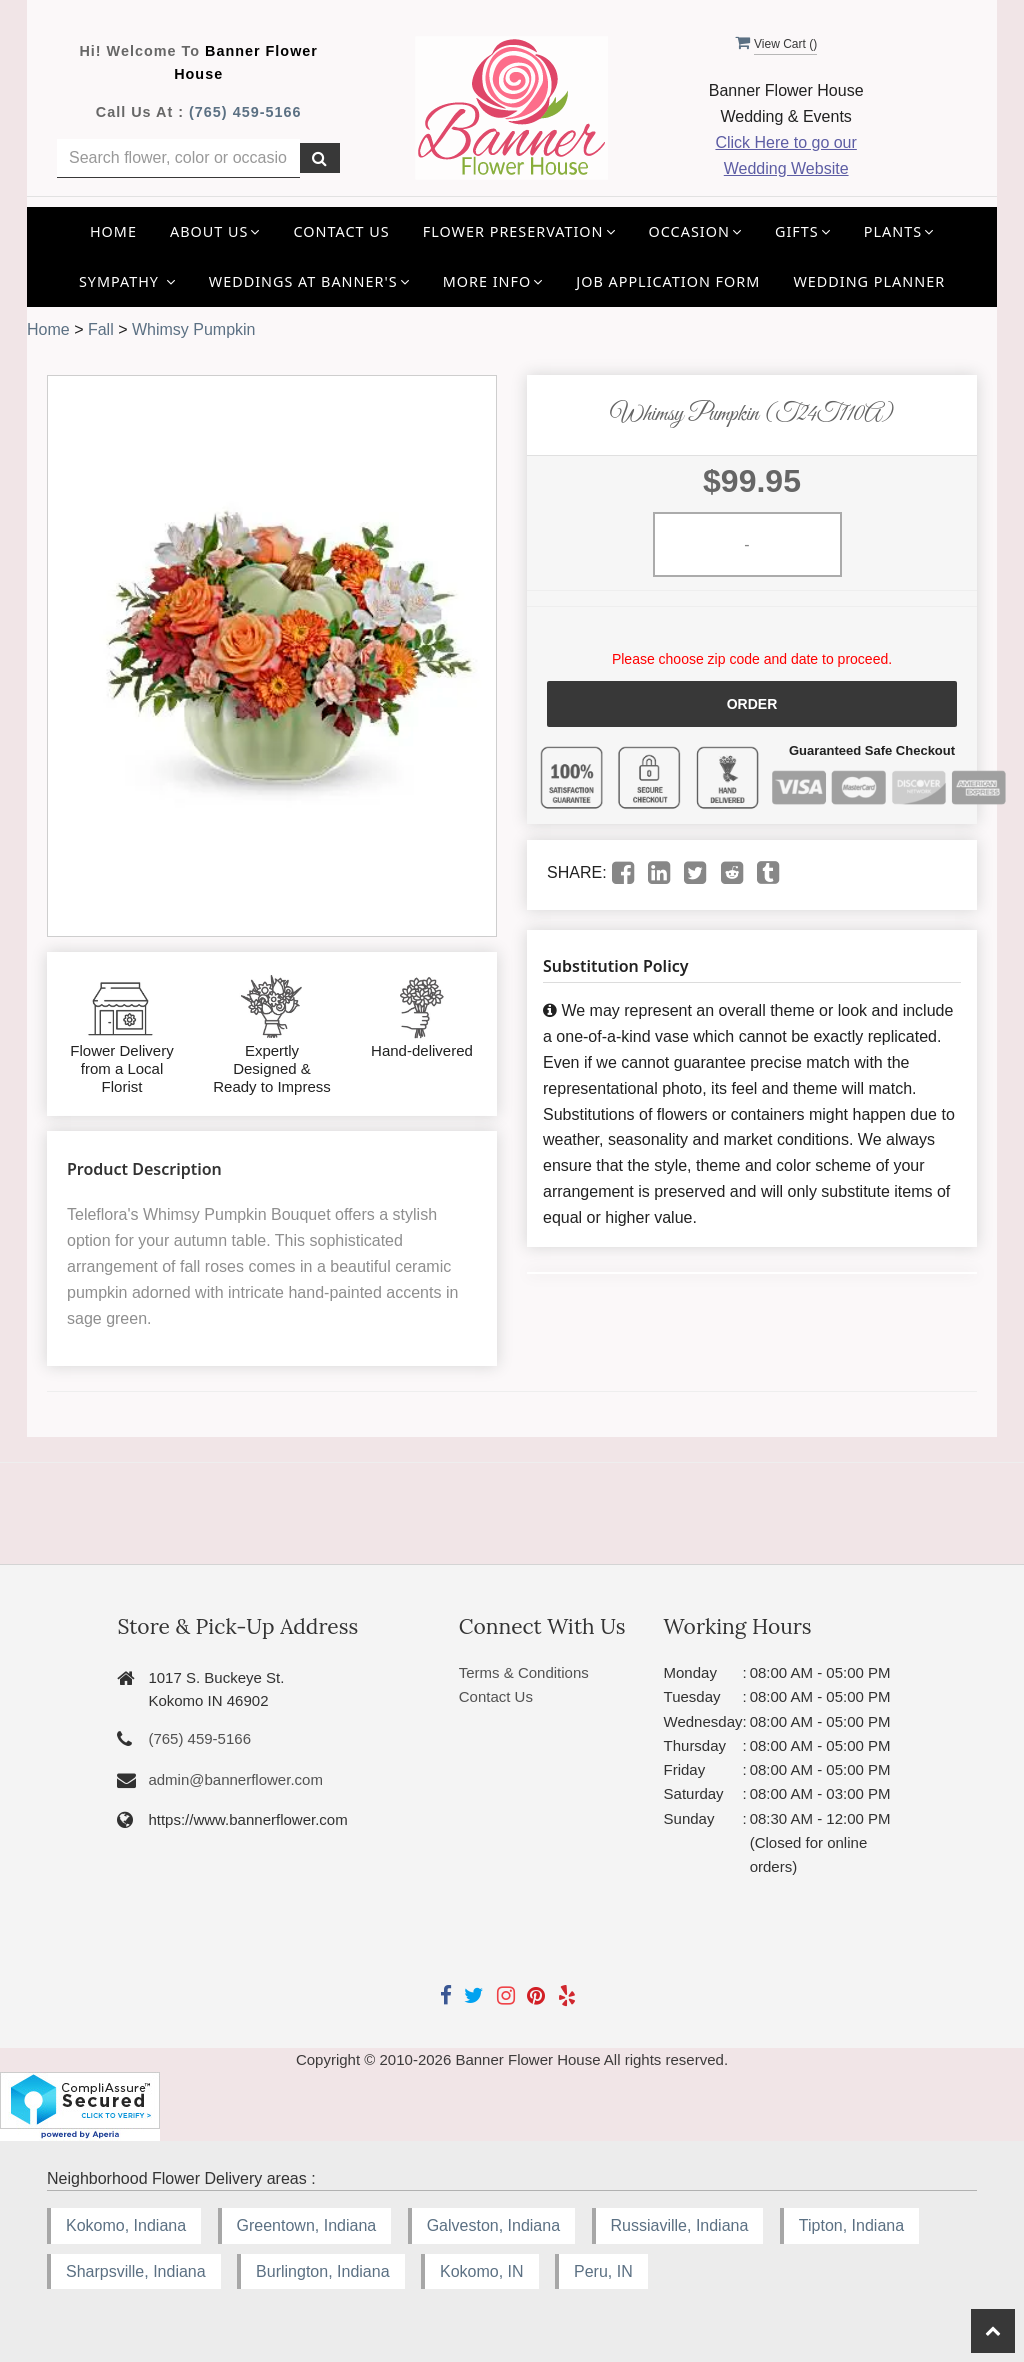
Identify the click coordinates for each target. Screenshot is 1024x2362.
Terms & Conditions (524, 1672)
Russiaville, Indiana (680, 2225)
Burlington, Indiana (322, 2271)
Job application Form (668, 281)
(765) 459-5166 (245, 112)
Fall (101, 329)
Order (752, 704)
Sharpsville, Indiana (136, 2271)
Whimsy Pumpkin (194, 329)
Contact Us (342, 231)
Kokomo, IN (482, 2271)
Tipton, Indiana (851, 2225)
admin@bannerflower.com (235, 1779)
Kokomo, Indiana (126, 2225)
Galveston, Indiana (493, 2225)
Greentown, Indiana (307, 2225)
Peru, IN (603, 2271)
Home (113, 231)
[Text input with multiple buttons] (178, 158)
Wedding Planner (869, 281)
